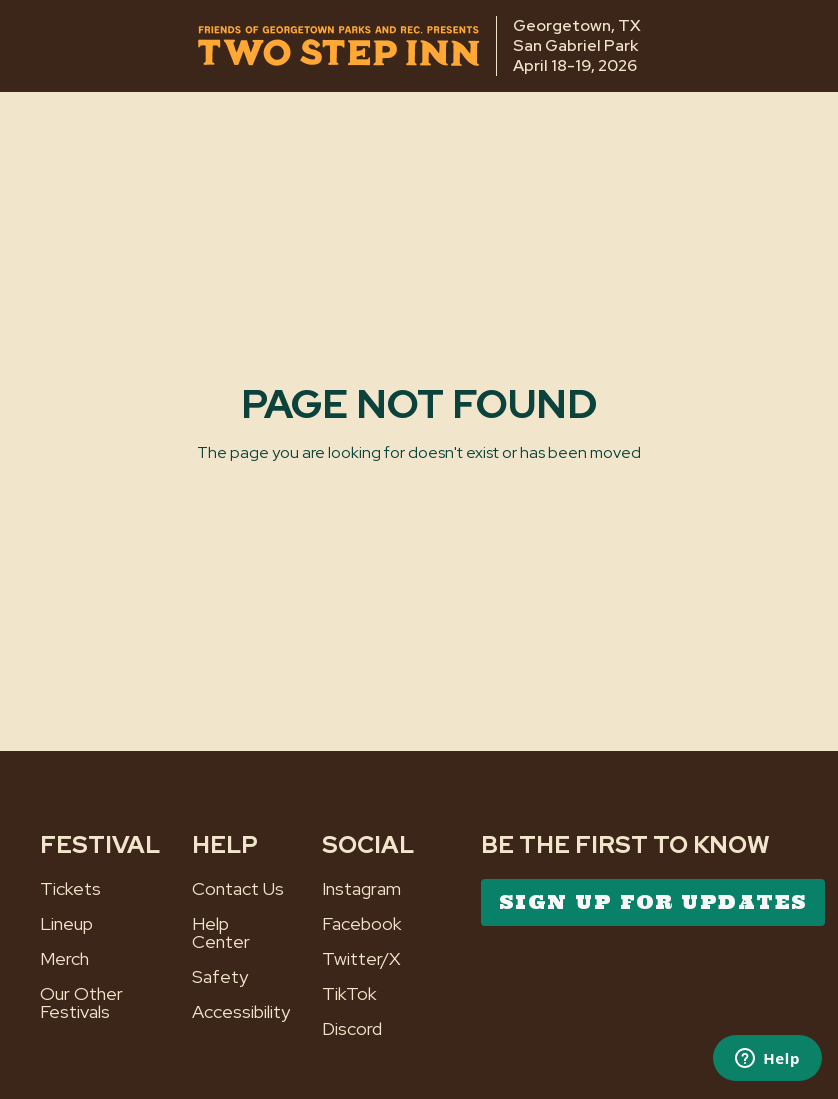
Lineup (66, 924)
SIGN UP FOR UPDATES (653, 902)
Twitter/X (361, 959)
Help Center (221, 933)
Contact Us (238, 889)
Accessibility (241, 1012)
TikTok (349, 994)
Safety (220, 977)
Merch (64, 959)
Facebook (362, 924)
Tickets (70, 889)
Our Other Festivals (81, 1003)
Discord (352, 1029)
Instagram (361, 889)
